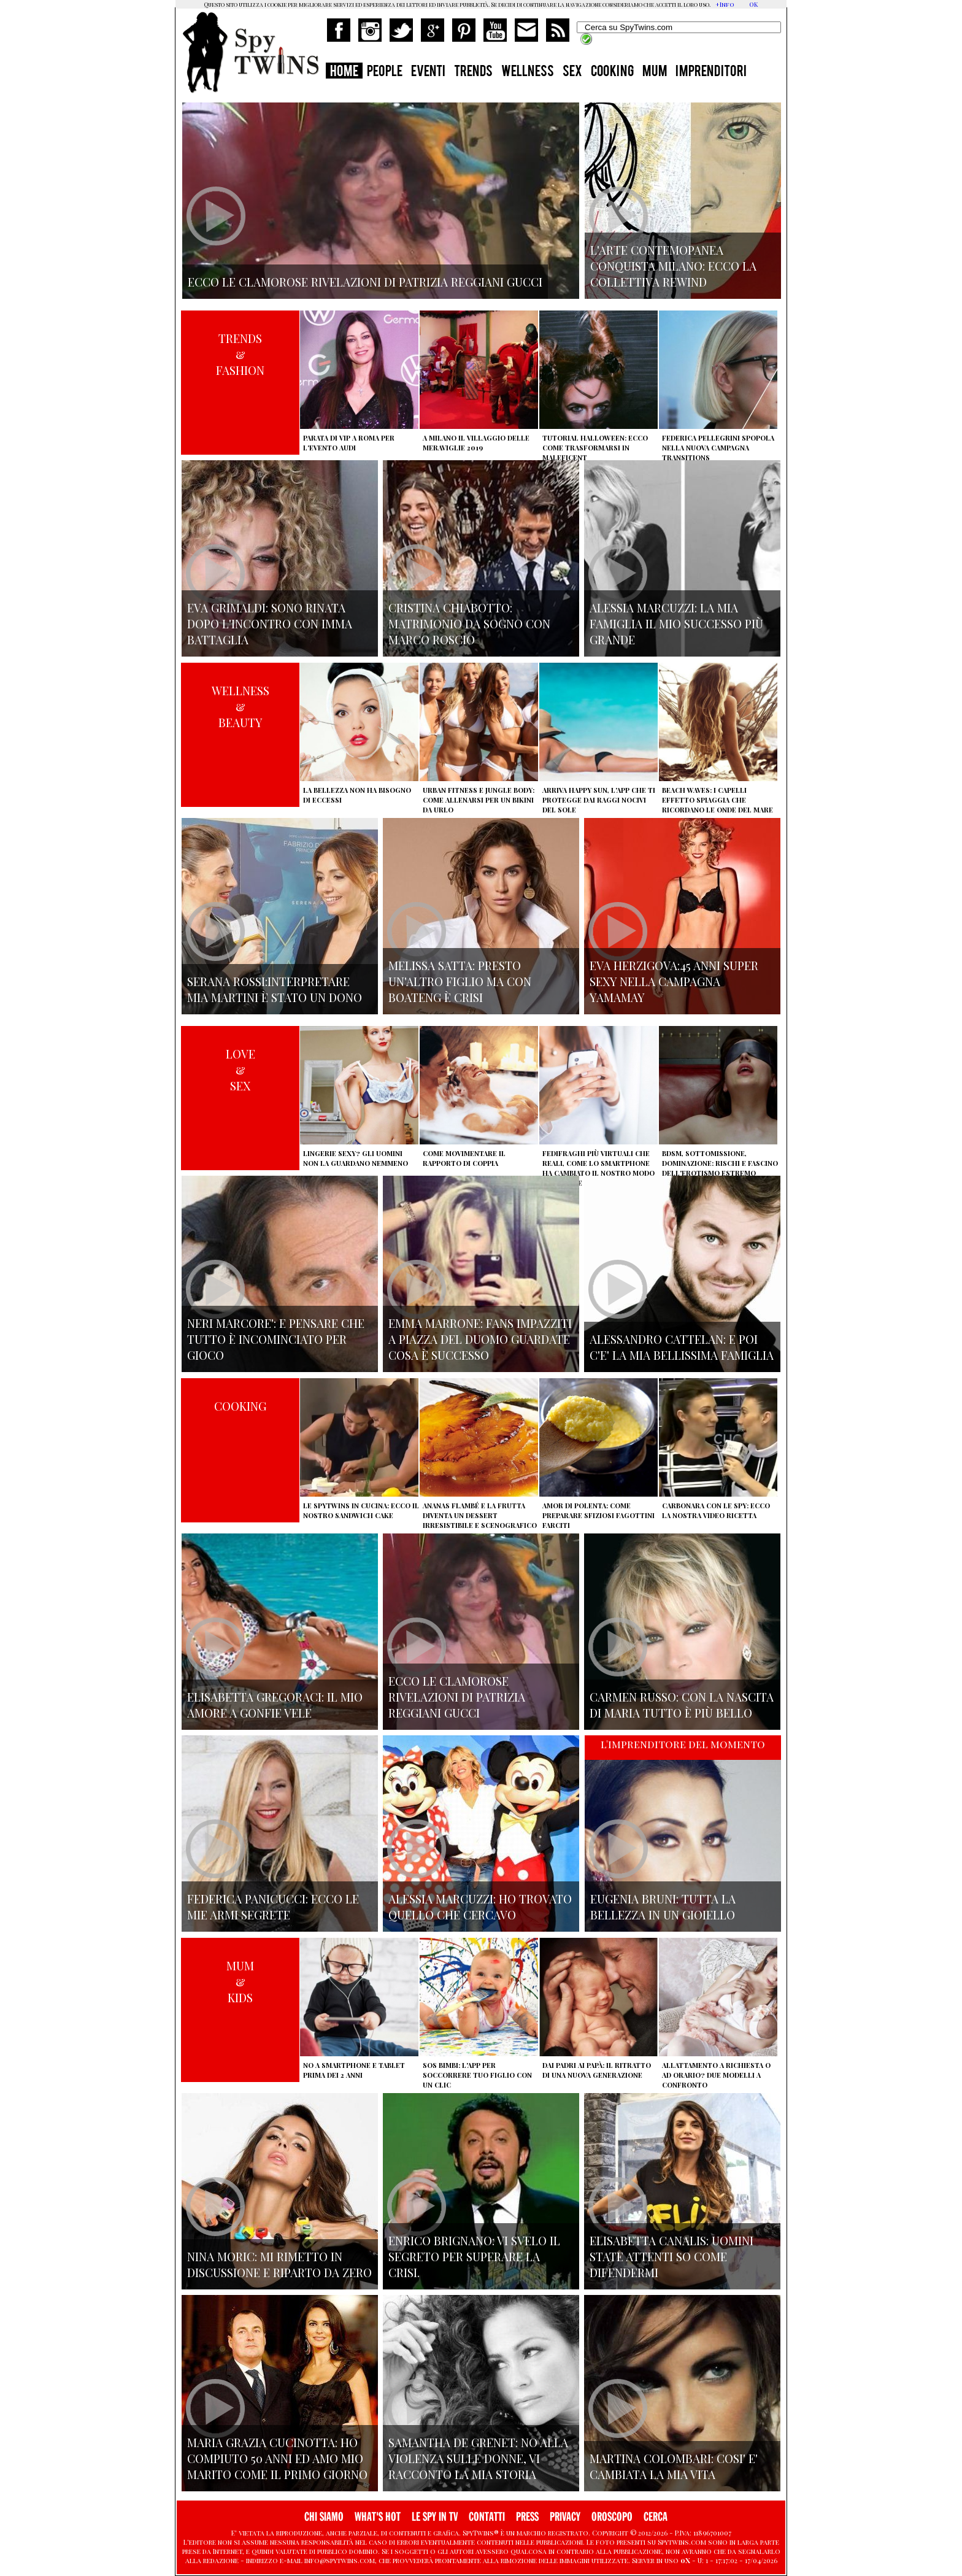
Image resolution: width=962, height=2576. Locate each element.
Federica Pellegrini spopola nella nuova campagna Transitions (718, 447)
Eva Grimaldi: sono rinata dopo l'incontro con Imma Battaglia (269, 623)
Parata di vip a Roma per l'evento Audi (348, 442)
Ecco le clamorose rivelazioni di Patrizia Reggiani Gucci (456, 1697)
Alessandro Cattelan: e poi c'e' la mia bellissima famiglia (682, 1347)
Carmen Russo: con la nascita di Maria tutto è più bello (682, 1705)
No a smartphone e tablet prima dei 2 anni (354, 2070)
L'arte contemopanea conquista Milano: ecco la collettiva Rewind (673, 266)
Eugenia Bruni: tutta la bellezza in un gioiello (663, 1906)
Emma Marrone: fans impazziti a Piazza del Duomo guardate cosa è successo (480, 1339)
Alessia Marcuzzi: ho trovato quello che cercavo (480, 1906)
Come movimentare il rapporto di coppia (464, 1158)
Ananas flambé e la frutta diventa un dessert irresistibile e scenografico (480, 1515)
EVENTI (428, 72)
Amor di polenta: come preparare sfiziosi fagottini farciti (598, 1515)
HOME (344, 72)
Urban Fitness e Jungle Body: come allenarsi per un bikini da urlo (478, 799)
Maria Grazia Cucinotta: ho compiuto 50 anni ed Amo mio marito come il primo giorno (277, 2458)
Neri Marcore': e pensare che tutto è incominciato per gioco (275, 1339)
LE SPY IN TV (435, 2517)
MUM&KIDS (240, 1981)
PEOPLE (384, 72)
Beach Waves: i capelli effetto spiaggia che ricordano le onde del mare (717, 799)
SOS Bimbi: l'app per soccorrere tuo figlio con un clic (477, 2075)
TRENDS (473, 72)
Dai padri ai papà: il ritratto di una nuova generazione (596, 2070)
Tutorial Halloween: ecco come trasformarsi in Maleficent (595, 447)
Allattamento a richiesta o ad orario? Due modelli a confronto (716, 2075)
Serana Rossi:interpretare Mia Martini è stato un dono (274, 989)
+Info (724, 4)
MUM (654, 72)
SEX (572, 72)
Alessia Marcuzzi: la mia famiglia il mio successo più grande (676, 623)
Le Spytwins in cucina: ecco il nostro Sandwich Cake (361, 1510)
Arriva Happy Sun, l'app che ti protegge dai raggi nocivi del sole (598, 799)
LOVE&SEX (240, 1069)
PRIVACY (565, 2517)
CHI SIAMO (324, 2517)
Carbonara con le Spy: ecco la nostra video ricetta (716, 1510)
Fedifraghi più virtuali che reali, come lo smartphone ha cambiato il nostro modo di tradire (598, 1168)
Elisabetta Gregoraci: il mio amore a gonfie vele (275, 1705)
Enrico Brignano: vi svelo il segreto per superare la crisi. (474, 2256)
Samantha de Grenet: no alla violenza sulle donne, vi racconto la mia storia (478, 2458)
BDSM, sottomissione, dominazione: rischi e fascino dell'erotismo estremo (720, 1163)
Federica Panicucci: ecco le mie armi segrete (273, 1906)
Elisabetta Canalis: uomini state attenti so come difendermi (671, 2256)
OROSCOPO (612, 2517)
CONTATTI (487, 2517)
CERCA (656, 2517)
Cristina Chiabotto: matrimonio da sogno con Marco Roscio (469, 623)
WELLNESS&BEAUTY (240, 706)
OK (753, 4)
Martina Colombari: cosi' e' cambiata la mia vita (674, 2466)
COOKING (612, 72)
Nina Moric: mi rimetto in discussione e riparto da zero (279, 2264)
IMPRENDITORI (711, 72)
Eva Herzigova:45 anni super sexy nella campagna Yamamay (674, 981)
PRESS (527, 2517)
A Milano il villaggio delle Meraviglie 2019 (476, 442)
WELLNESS (527, 72)
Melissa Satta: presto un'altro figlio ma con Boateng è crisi (459, 981)
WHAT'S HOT (378, 2517)
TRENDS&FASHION (240, 354)
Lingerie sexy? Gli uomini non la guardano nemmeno (355, 1158)
